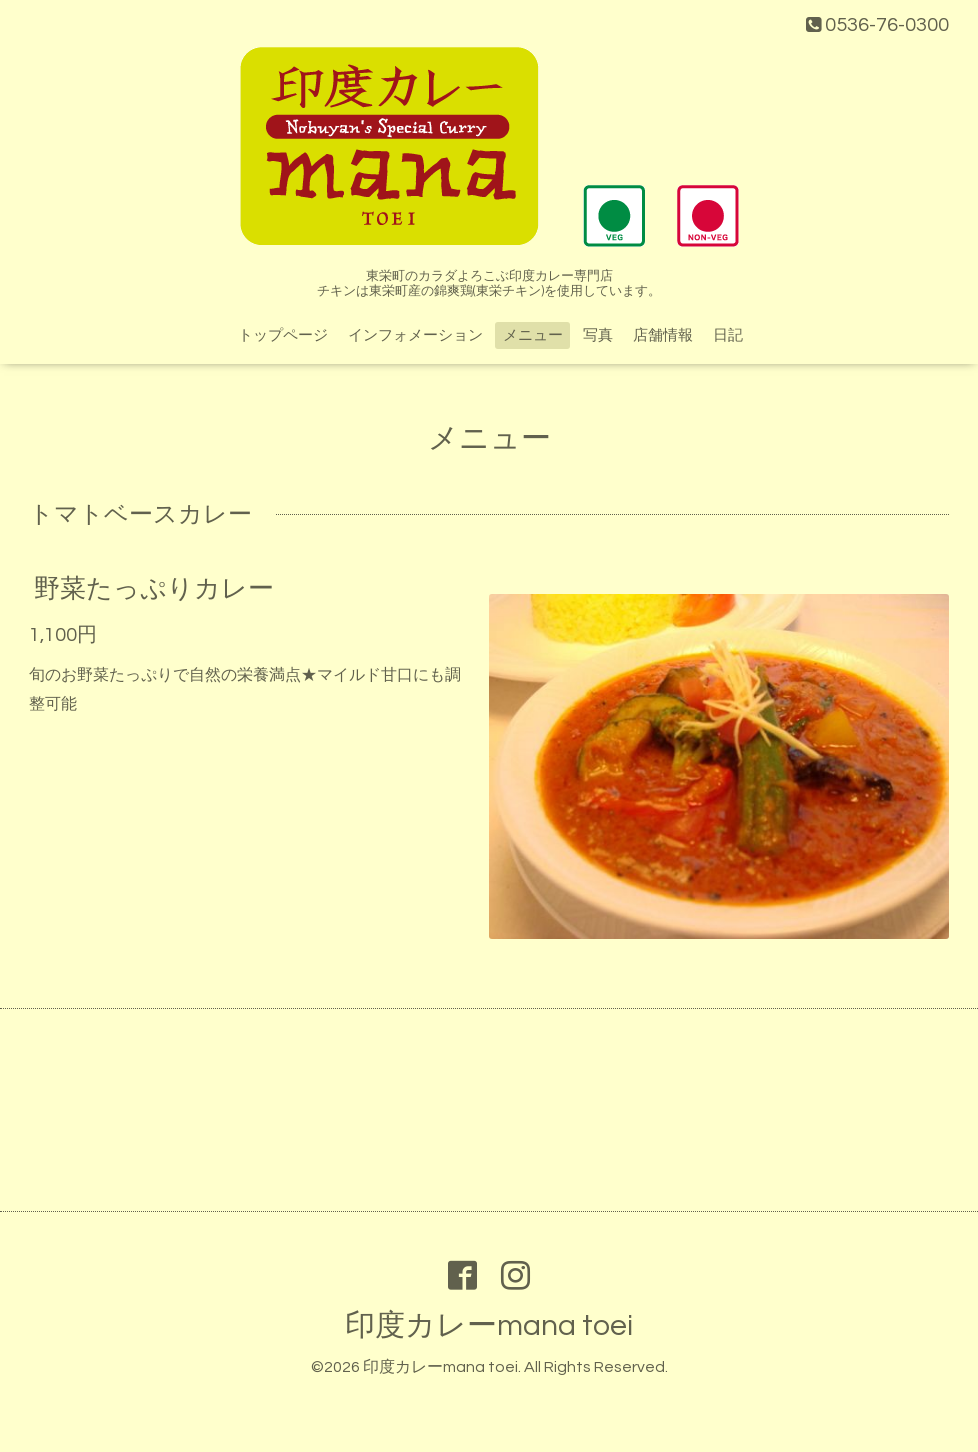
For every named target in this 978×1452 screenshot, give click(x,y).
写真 (598, 335)
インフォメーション (415, 335)
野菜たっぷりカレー (154, 589)
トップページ (283, 335)
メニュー (533, 335)
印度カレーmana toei (489, 1325)
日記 (728, 335)
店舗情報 (663, 335)
